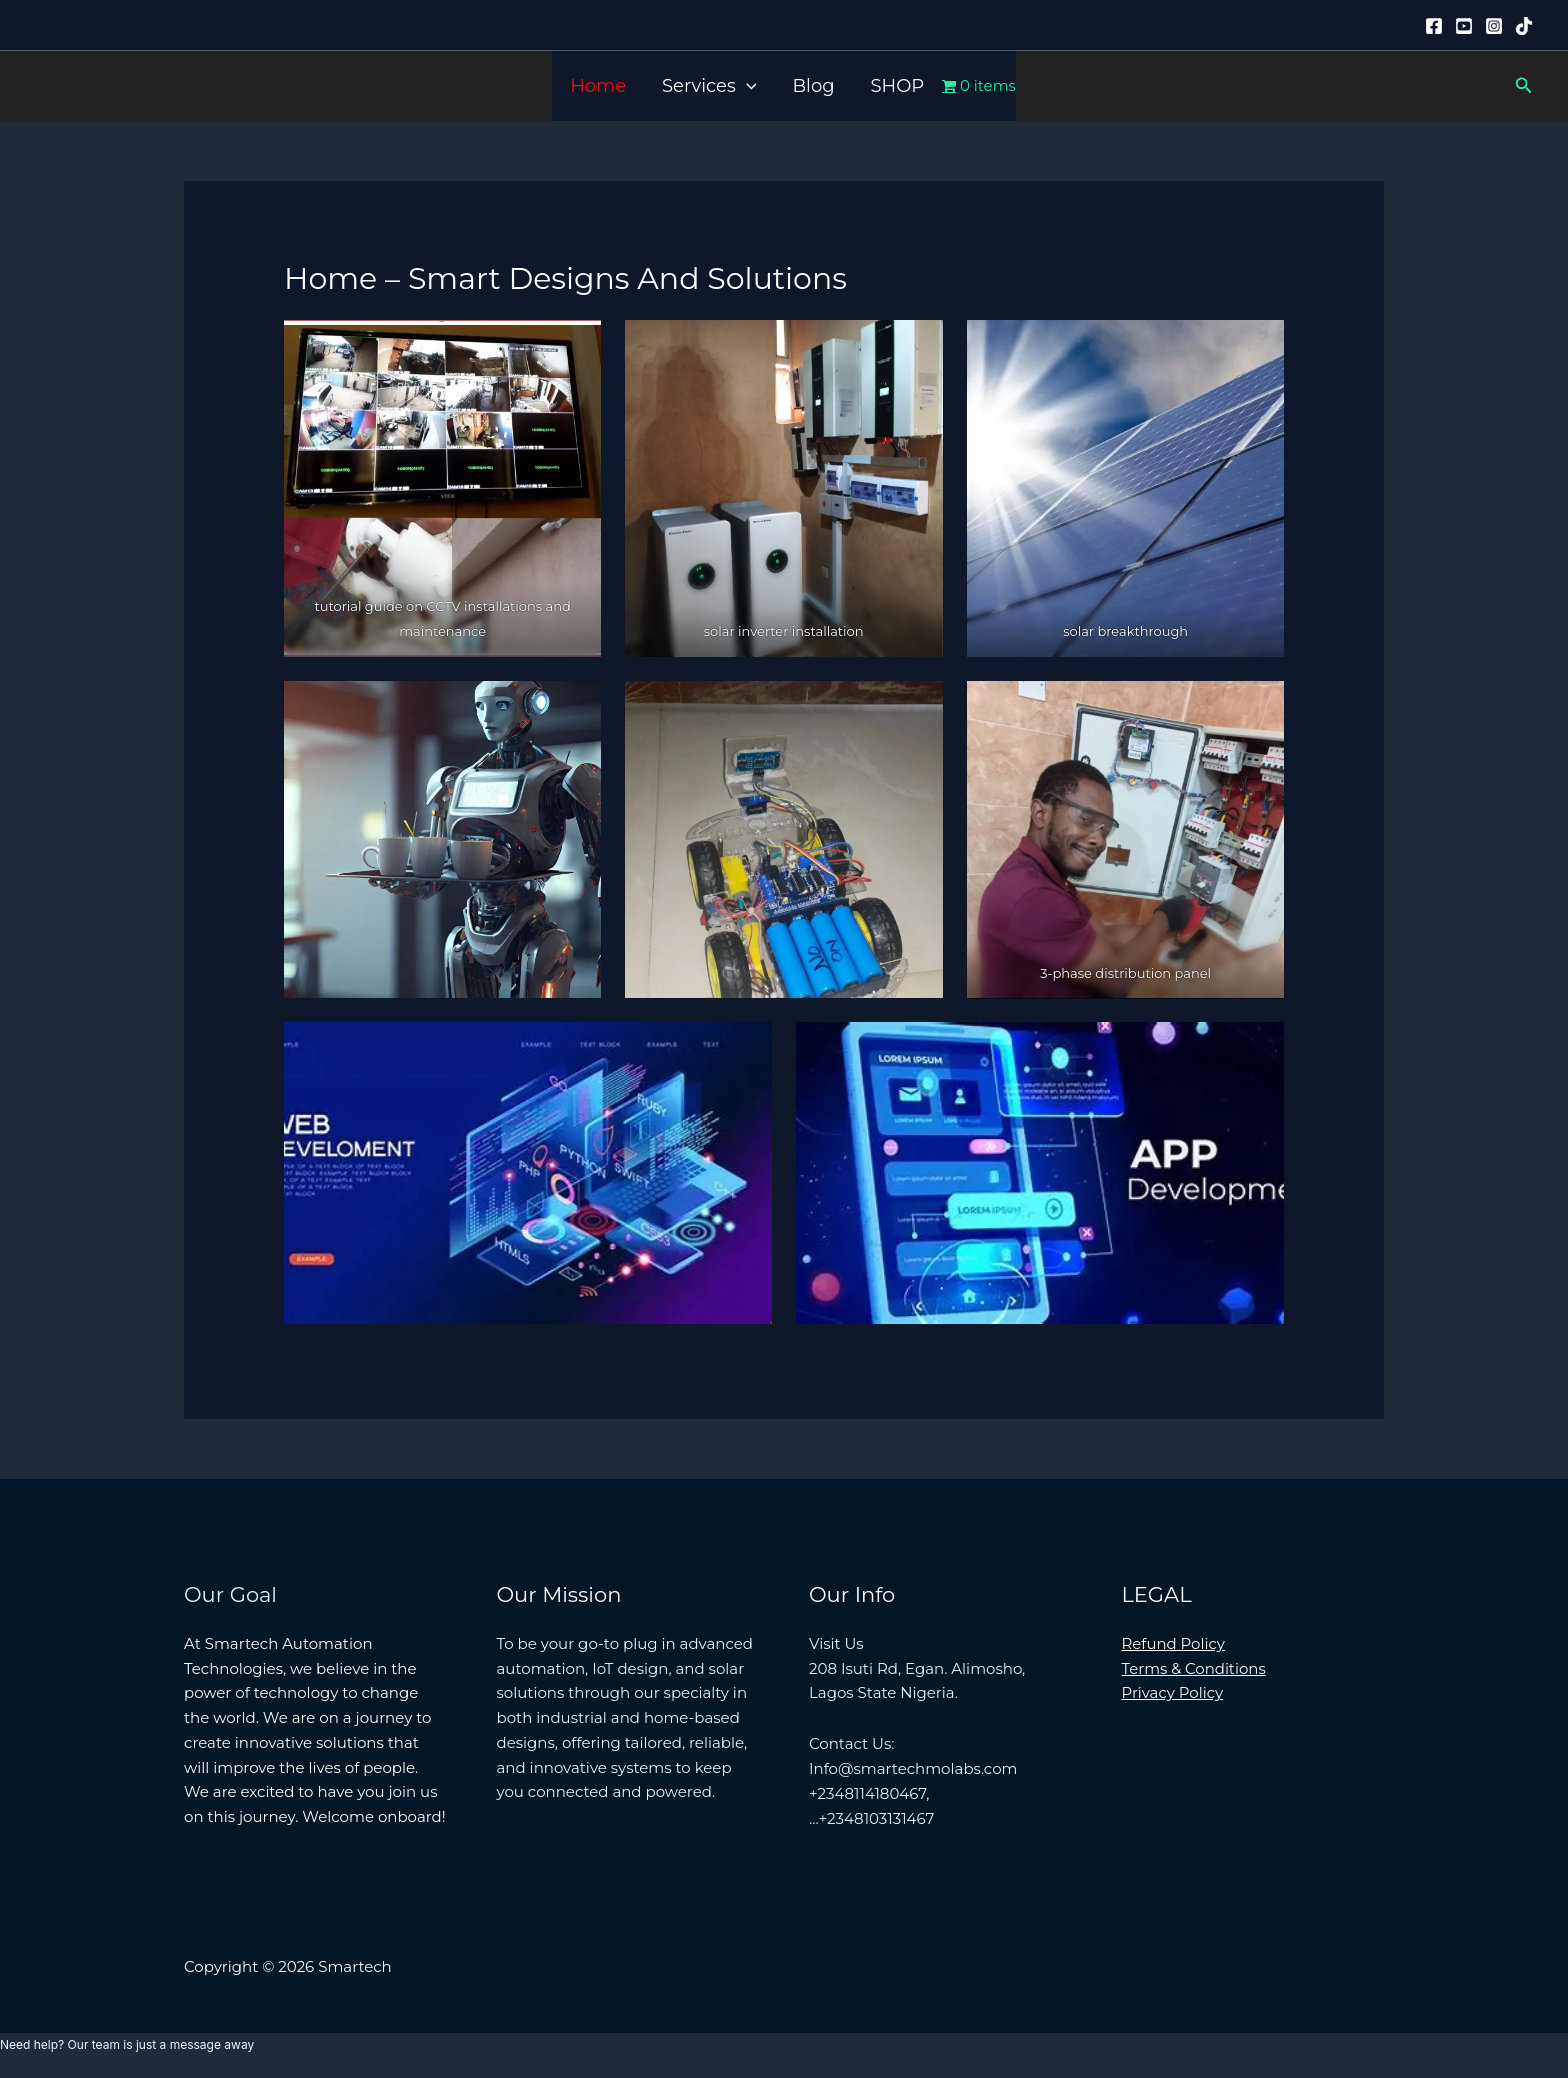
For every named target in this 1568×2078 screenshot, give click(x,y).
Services (709, 86)
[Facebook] (1434, 26)
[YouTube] (1464, 26)
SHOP (898, 86)
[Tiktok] (1524, 26)
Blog (813, 86)
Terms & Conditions (1194, 1668)
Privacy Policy (1173, 1692)
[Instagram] (1494, 26)
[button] (746, 86)
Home (598, 86)
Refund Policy (1174, 1643)
